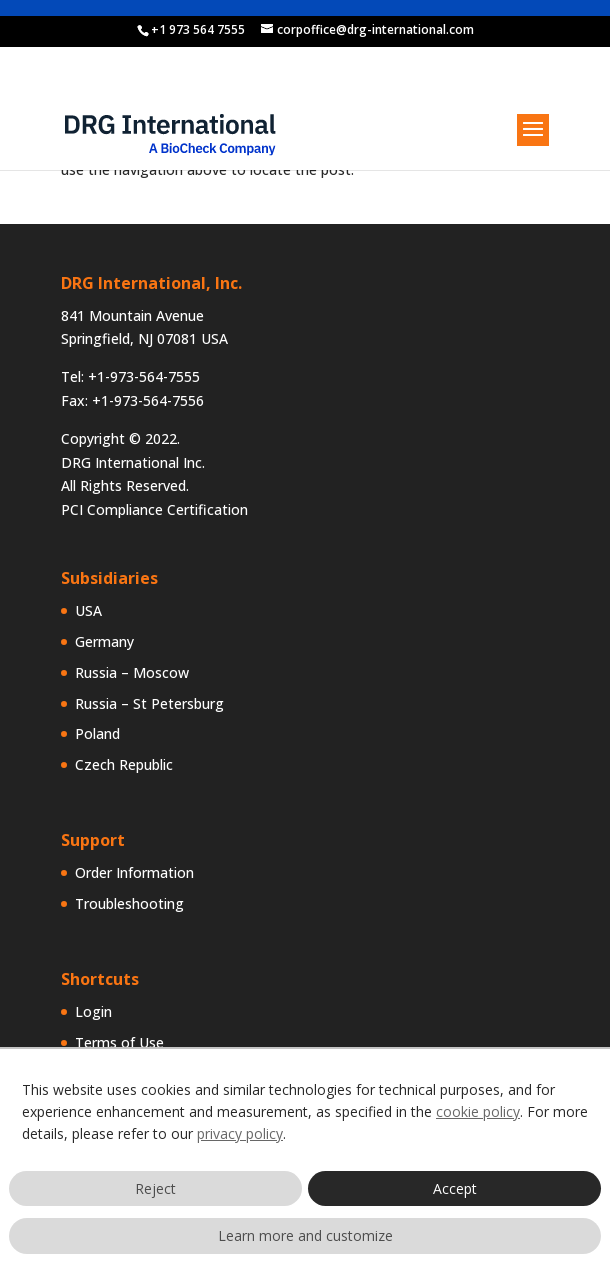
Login (93, 1011)
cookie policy (478, 1111)
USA (88, 610)
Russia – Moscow (132, 672)
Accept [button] (455, 1188)
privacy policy (240, 1133)
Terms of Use (119, 1042)
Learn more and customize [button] (305, 1235)
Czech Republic (124, 764)
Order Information (134, 872)
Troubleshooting (129, 903)
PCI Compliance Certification (154, 509)
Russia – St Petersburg (149, 703)
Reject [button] (155, 1188)
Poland (97, 733)
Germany (104, 641)
